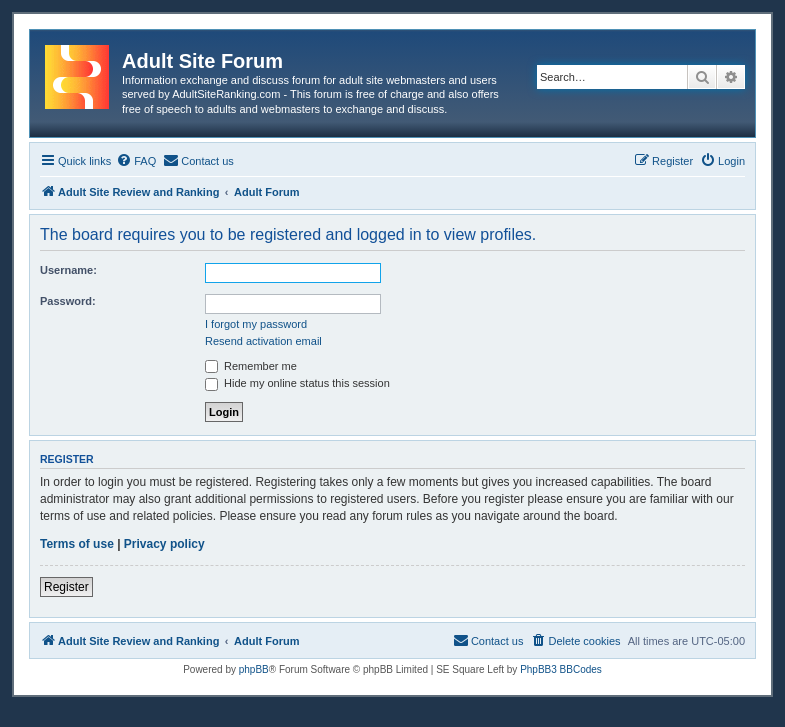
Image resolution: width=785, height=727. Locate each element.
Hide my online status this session (297, 383)
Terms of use (77, 544)
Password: (68, 301)
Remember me (251, 366)
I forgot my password (256, 324)
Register (66, 587)
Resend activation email (263, 341)
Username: (68, 270)
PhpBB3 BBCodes (561, 669)
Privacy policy (164, 544)
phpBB (254, 669)
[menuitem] (136, 161)
